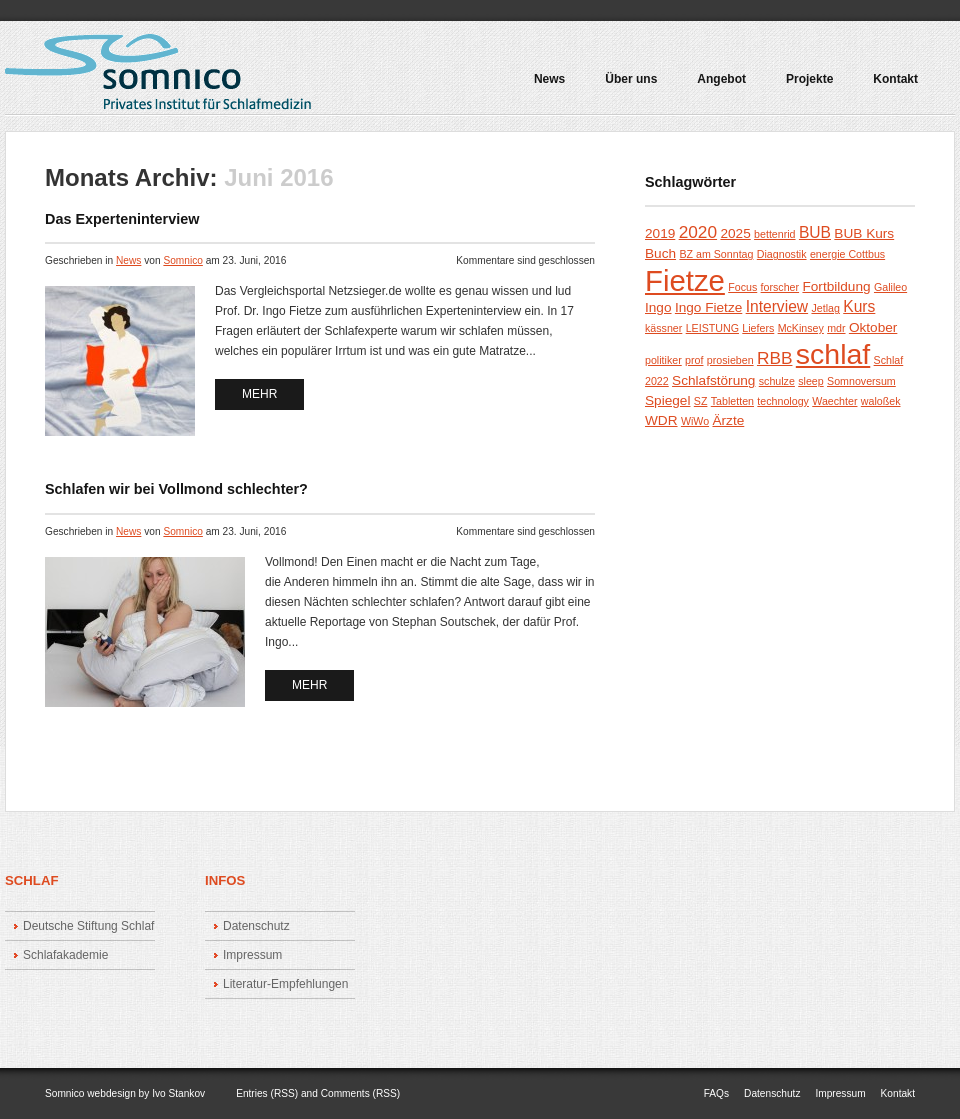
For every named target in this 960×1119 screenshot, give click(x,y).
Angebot (717, 86)
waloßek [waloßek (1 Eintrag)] (881, 401)
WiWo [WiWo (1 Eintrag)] (695, 421)
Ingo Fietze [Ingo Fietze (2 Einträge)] (708, 307)
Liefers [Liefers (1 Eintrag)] (758, 328)
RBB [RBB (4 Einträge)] (775, 358)
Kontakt (895, 79)
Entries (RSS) (267, 1093)
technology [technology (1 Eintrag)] (783, 401)
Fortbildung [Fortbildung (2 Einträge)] (836, 286)
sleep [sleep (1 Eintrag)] (810, 381)
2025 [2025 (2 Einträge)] (735, 233)
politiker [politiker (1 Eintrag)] (663, 360)
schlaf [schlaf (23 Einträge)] (833, 354)
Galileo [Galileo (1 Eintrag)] (890, 287)
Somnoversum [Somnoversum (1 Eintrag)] (861, 381)
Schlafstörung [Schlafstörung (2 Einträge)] (713, 380)
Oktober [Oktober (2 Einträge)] (873, 327)
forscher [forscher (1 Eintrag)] (780, 287)
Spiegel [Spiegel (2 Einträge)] (667, 400)
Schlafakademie (65, 955)
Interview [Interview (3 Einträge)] (777, 306)
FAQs (716, 1093)
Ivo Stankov (178, 1093)
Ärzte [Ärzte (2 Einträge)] (728, 420)
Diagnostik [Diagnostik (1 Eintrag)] (782, 254)
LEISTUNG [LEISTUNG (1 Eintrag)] (712, 328)
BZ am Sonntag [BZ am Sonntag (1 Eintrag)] (716, 254)
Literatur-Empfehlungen (285, 984)
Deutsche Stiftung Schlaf (88, 926)
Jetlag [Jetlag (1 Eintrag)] (825, 308)
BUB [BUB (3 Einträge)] (815, 232)
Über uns (631, 79)
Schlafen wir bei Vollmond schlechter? (176, 489)
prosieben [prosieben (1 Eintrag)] (730, 360)
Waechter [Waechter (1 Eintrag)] (834, 401)
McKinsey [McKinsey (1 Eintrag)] (801, 328)
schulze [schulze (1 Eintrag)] (777, 381)
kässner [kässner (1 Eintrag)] (663, 328)
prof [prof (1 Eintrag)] (694, 360)
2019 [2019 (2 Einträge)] (660, 233)
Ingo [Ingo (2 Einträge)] (658, 307)
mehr (259, 394)
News (549, 79)
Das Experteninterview (122, 219)
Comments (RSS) (360, 1093)
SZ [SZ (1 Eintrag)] (701, 401)
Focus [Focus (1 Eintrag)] (742, 287)
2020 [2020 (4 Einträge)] (698, 232)
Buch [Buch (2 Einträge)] (660, 253)
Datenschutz (256, 926)
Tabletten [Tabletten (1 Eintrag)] (732, 401)
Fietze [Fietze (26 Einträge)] (685, 280)
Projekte (805, 86)
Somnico (182, 260)
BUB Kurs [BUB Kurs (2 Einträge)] (864, 233)
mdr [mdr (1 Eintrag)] (836, 328)
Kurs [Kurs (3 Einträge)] (859, 306)
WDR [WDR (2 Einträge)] (661, 420)
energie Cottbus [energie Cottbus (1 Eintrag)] (847, 254)
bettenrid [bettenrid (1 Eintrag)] (774, 234)
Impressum (252, 955)
